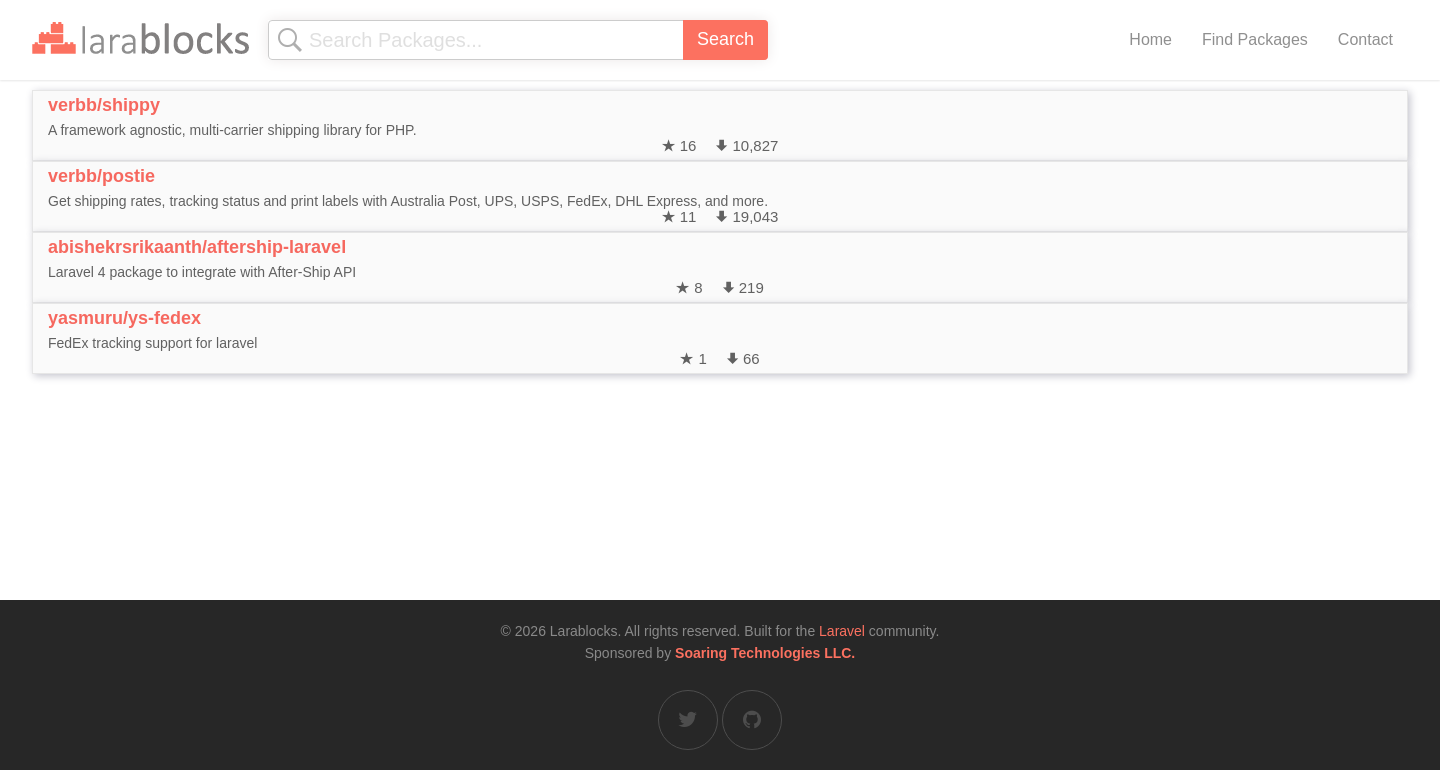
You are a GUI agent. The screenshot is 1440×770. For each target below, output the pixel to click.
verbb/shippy (104, 105)
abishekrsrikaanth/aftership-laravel (197, 247)
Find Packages (1255, 39)
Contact (1365, 39)
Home (1150, 39)
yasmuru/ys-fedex (124, 318)
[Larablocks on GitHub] (752, 720)
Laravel (842, 631)
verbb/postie (101, 176)
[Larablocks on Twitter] (688, 720)
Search (725, 39)
